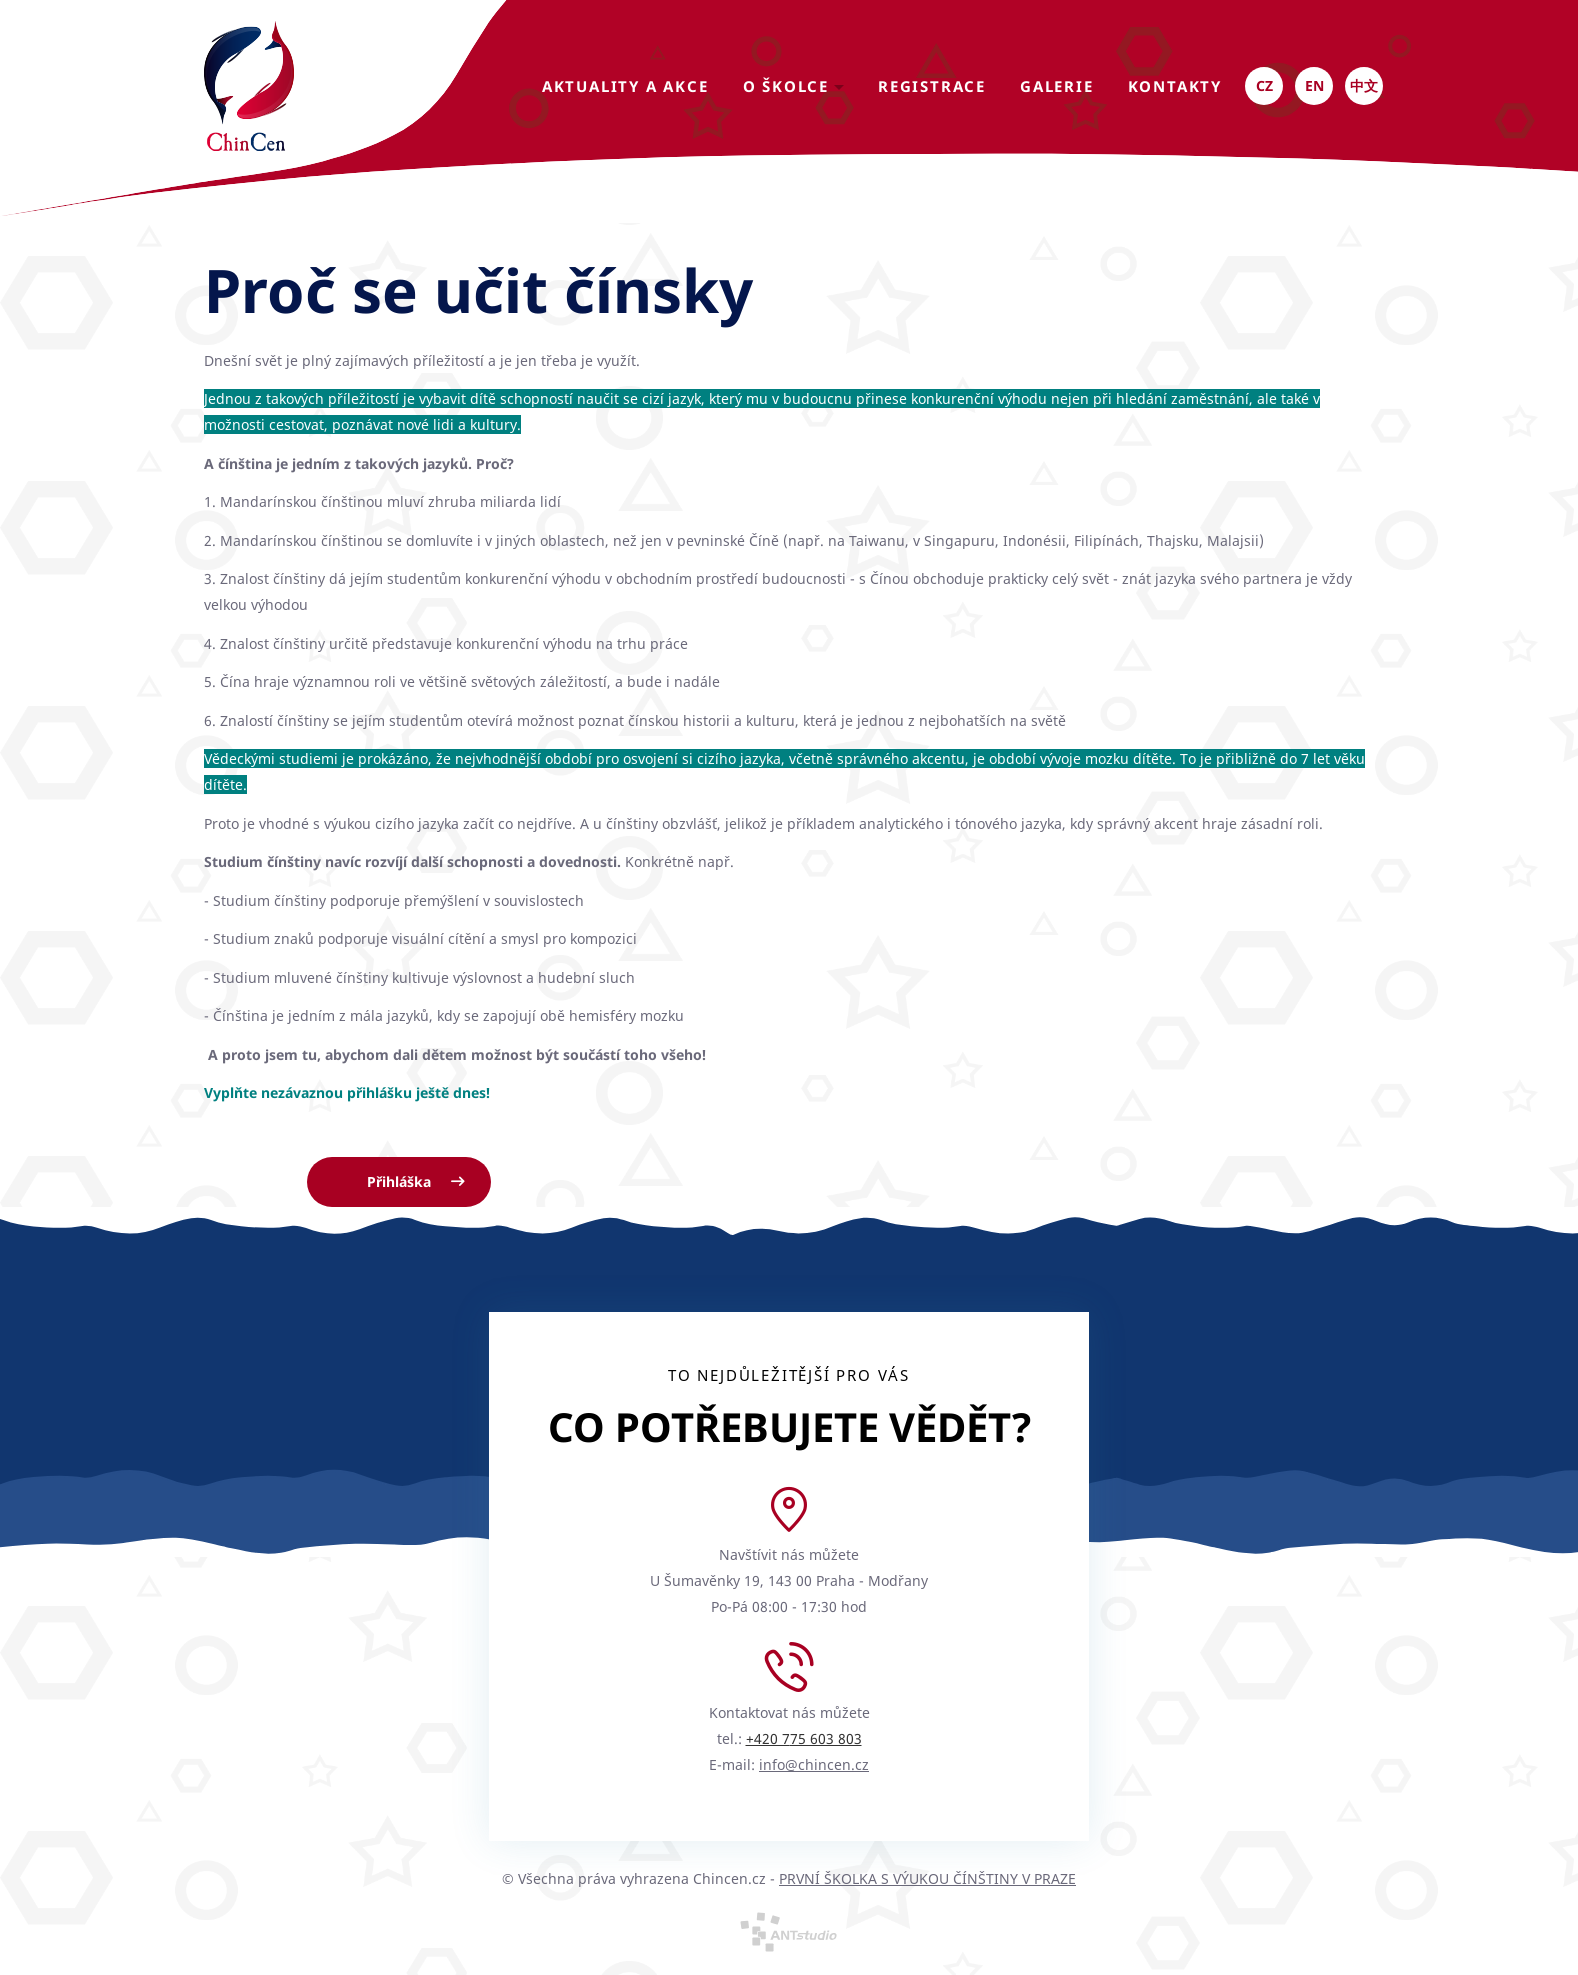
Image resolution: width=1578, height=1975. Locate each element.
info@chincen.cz (814, 1764)
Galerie (1057, 86)
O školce (793, 86)
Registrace (932, 86)
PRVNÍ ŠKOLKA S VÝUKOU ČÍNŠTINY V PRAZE (927, 1878)
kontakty (1175, 86)
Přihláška (399, 1181)
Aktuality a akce (625, 86)
